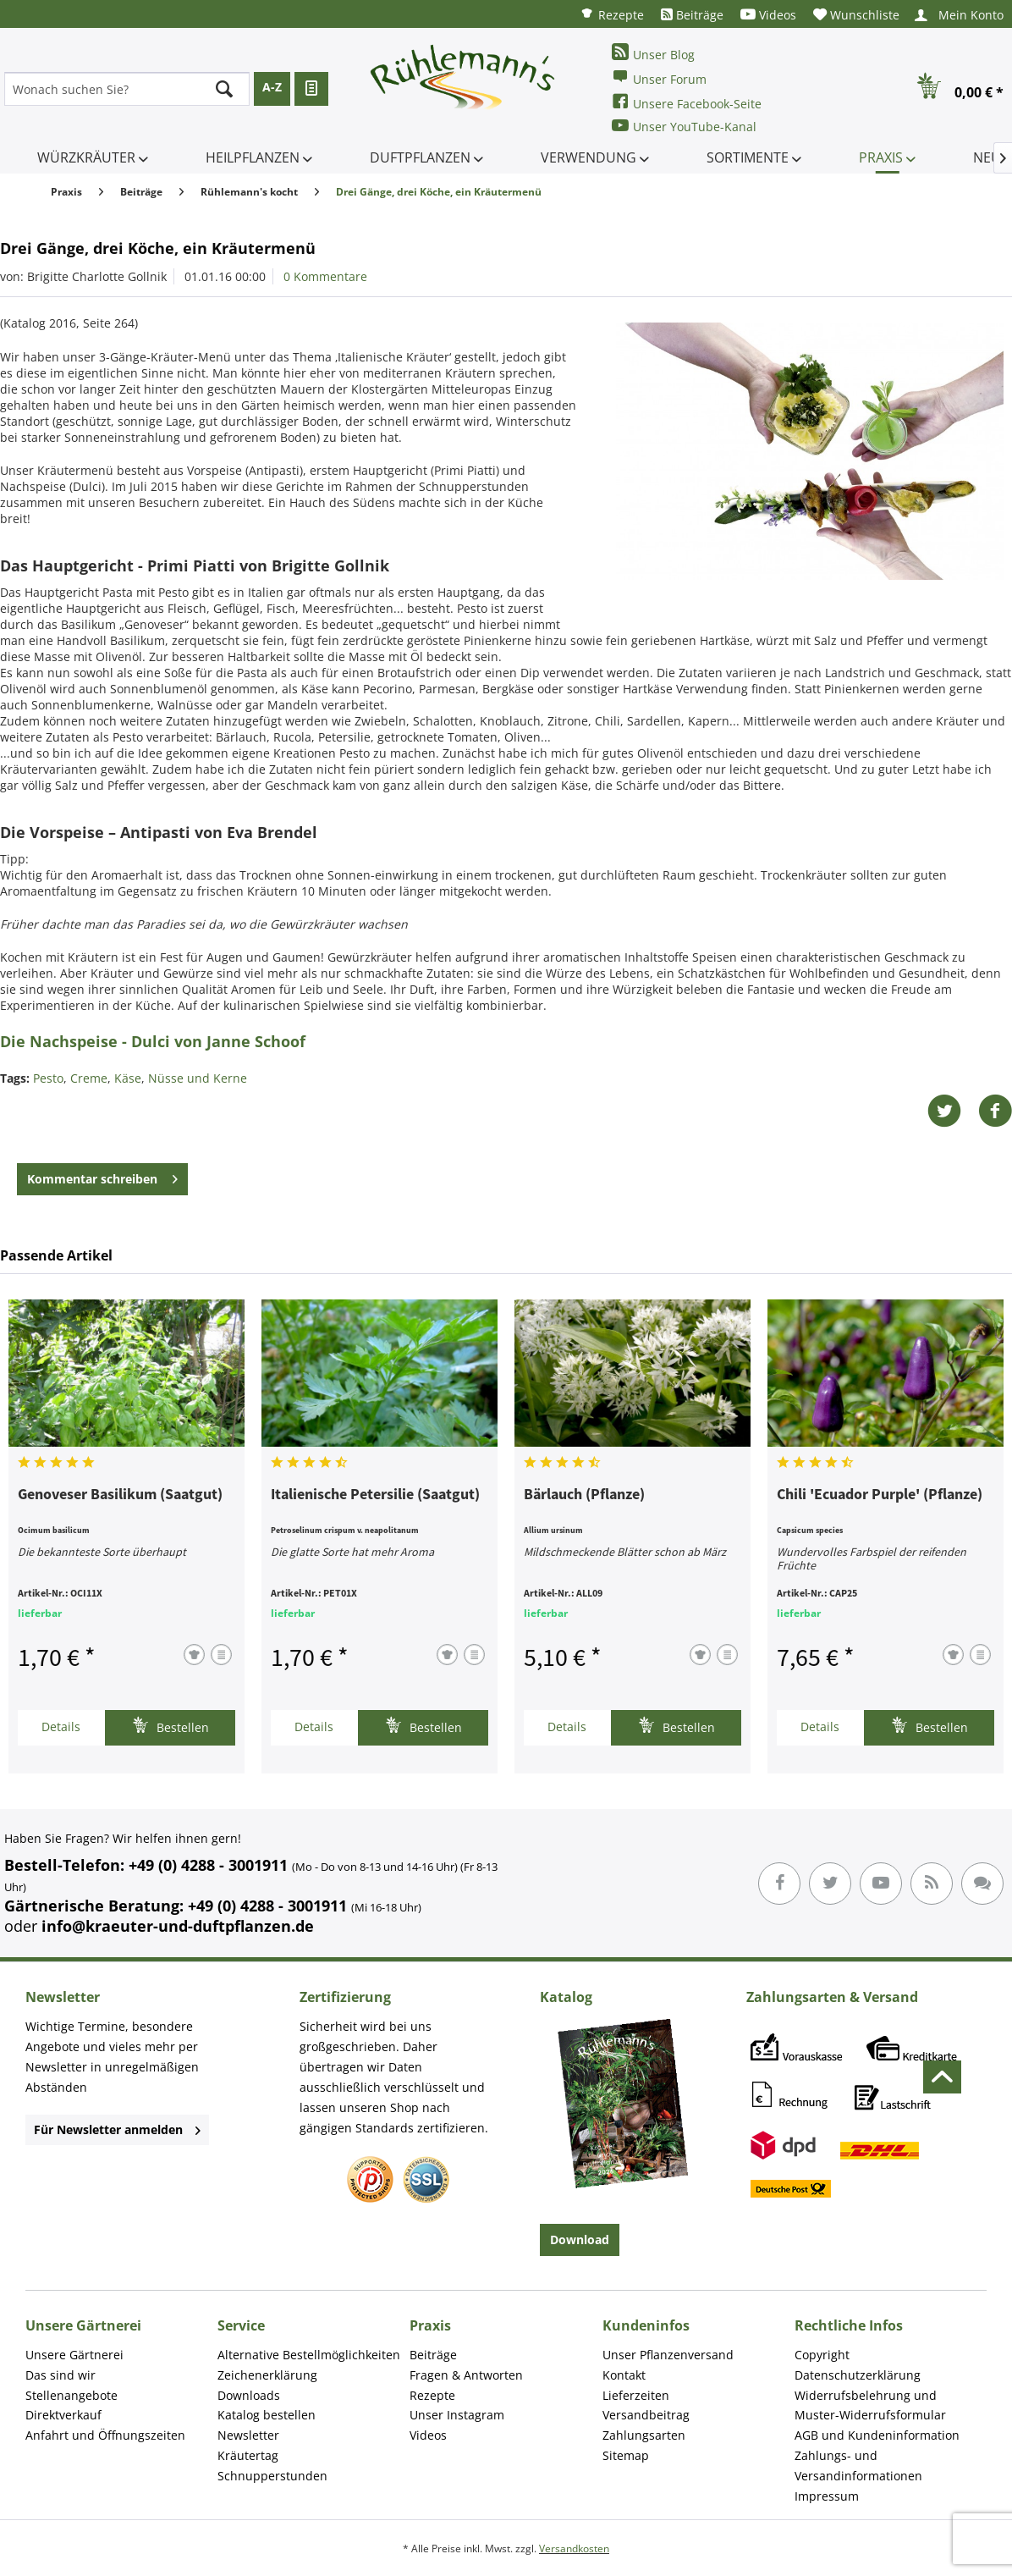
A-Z (272, 87)
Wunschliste (856, 15)
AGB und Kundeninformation (877, 2435)
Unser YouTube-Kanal (684, 126)
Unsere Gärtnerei (74, 2355)
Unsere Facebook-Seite (687, 102)
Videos (768, 15)
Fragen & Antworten (466, 2375)
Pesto (48, 1078)
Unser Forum (659, 77)
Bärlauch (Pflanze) (584, 1495)
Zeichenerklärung (267, 2375)
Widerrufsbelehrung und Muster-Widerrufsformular (870, 2405)
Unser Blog (653, 53)
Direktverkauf (63, 2415)
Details (60, 1726)
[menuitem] (611, 14)
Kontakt (624, 2375)
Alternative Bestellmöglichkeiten (308, 2355)
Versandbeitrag (646, 2415)
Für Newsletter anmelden (117, 2129)
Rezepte (612, 14)
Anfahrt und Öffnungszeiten (105, 2435)
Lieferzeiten (635, 2395)
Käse (127, 1078)
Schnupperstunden (272, 2476)
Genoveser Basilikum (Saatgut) (120, 1495)
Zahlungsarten (643, 2435)
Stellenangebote (71, 2395)
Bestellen (170, 1725)
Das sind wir (60, 2375)
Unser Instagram (457, 2415)
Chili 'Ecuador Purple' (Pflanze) (879, 1495)
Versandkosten (574, 2548)
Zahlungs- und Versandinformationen (858, 2465)
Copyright (822, 2355)
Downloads (248, 2395)
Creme (88, 1078)
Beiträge (692, 15)
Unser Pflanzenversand (668, 2355)
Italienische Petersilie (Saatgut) (375, 1495)
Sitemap (625, 2455)
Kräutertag (247, 2455)
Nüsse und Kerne (197, 1078)
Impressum (827, 2496)
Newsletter (248, 2435)
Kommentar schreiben (102, 1176)
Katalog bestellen (266, 2415)
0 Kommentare (325, 276)
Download (579, 2239)
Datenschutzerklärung (858, 2375)
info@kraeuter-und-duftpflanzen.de (177, 1926)
